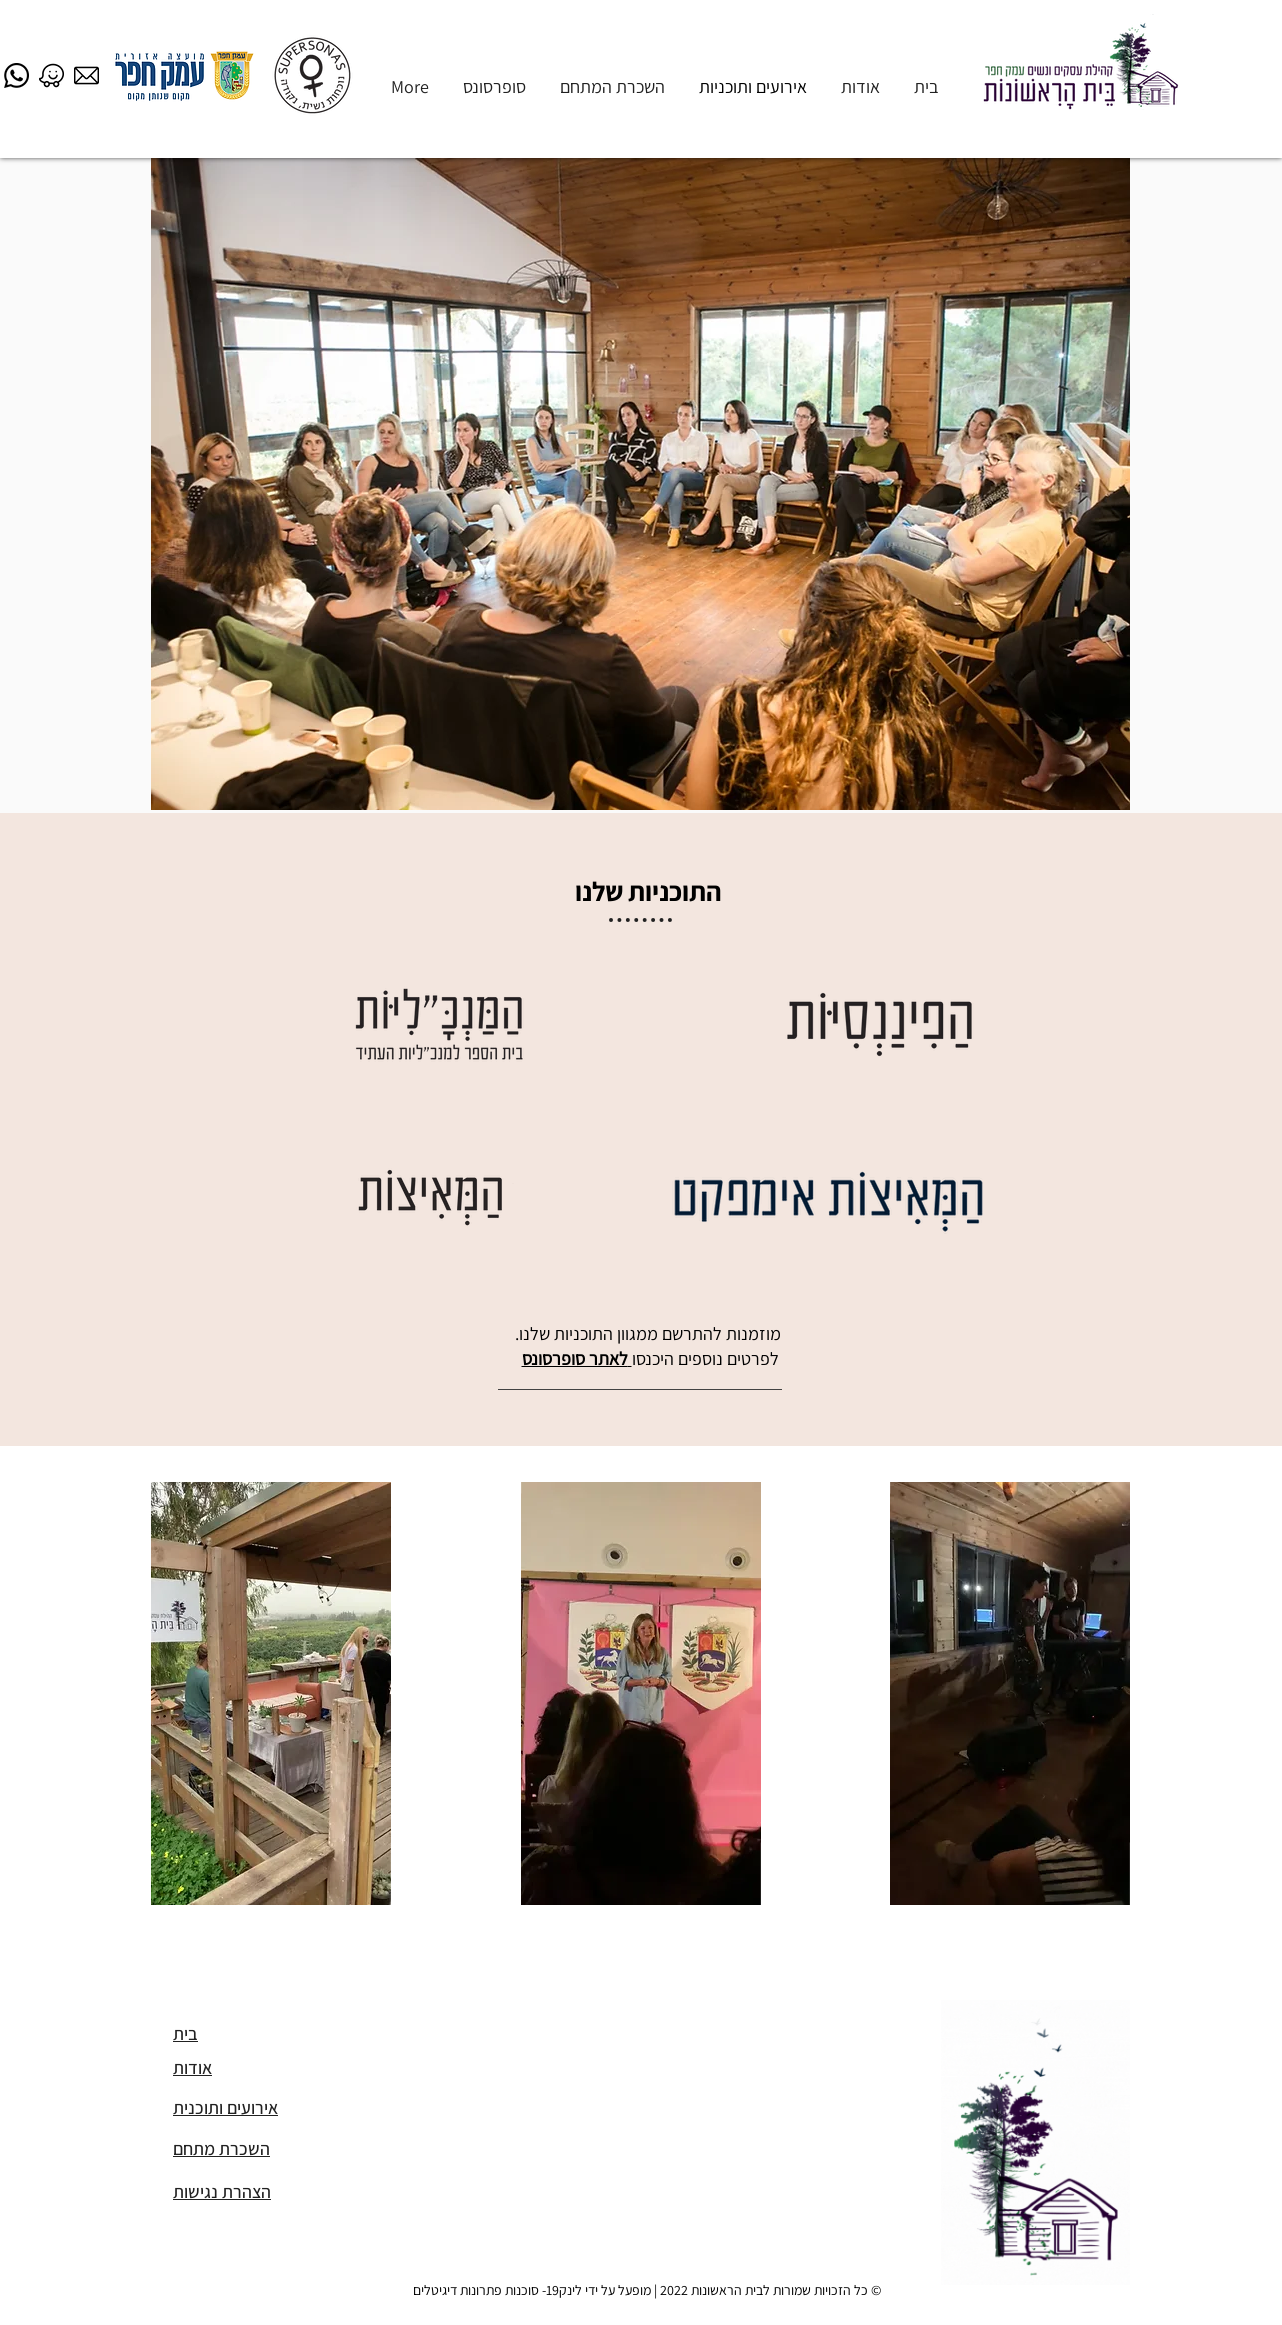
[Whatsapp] (16, 75)
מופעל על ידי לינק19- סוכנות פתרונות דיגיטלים (532, 2290)
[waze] (51, 75)
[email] (86, 75)
